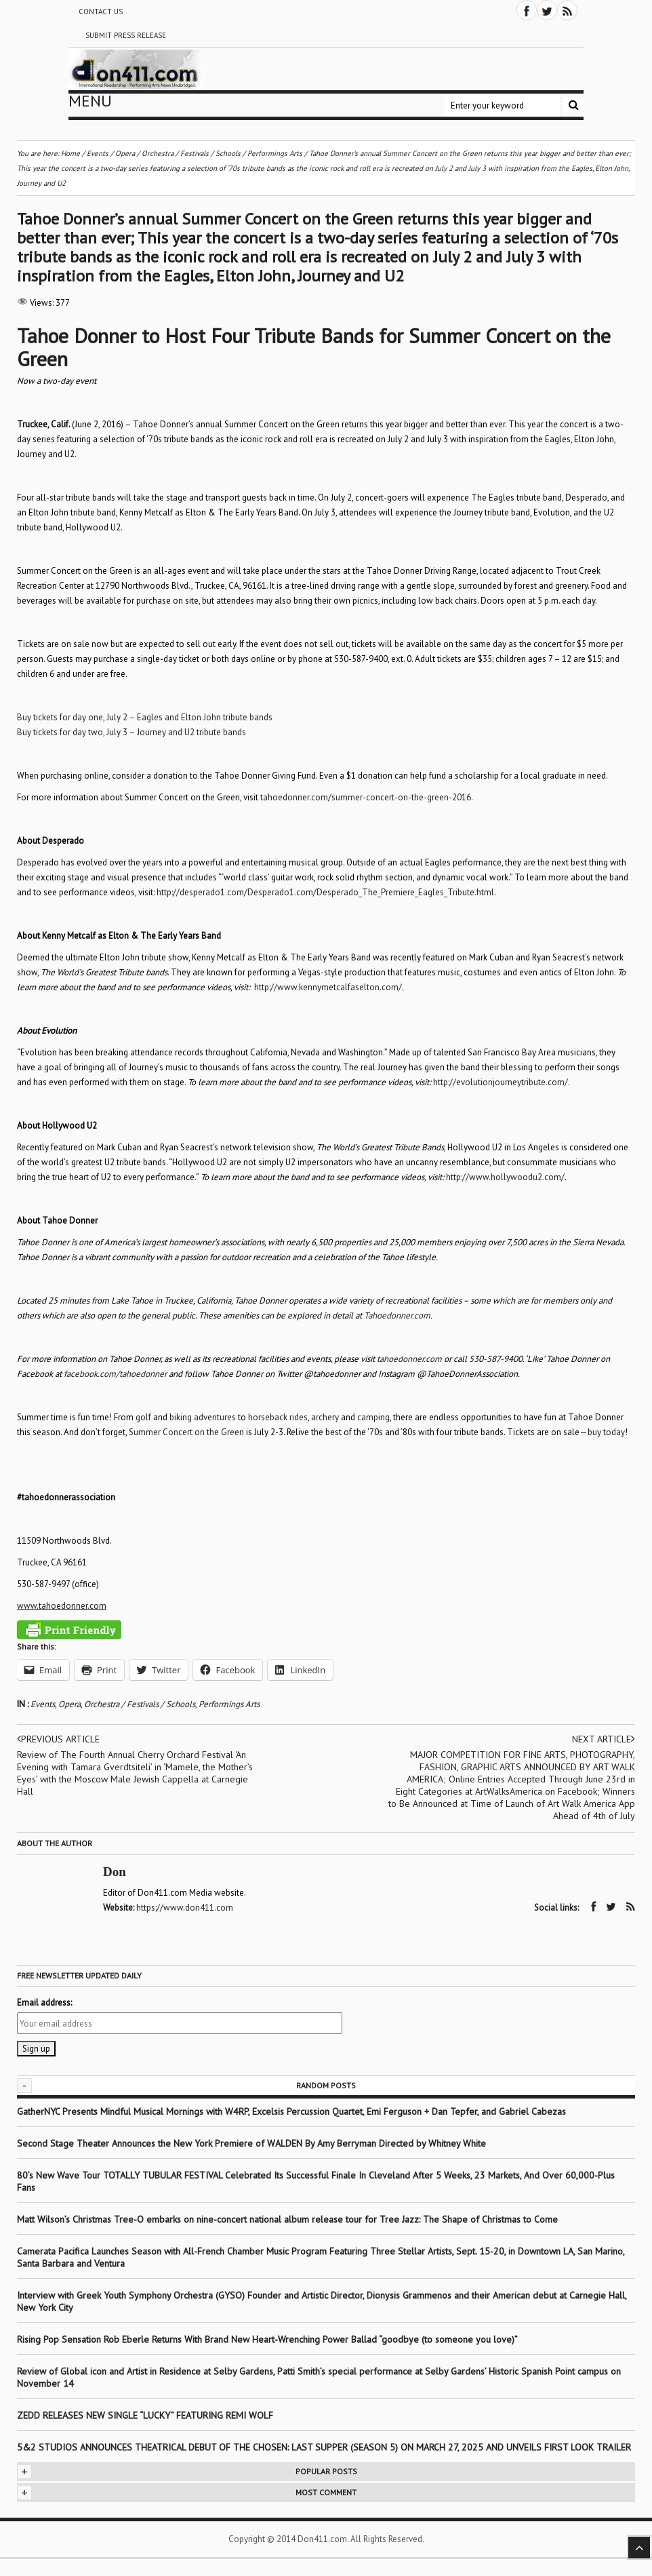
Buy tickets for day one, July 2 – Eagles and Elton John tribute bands (144, 717)
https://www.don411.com (184, 1907)
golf (143, 1417)
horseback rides (278, 1417)
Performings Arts (229, 1704)
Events (42, 1704)
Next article (603, 1739)
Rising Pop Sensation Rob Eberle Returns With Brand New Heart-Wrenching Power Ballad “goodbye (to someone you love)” (267, 2339)
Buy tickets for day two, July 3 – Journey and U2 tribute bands (131, 732)
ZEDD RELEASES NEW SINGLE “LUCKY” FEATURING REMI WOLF (145, 2415)
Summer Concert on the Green (186, 1432)
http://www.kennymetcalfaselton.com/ (328, 987)
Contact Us (101, 11)
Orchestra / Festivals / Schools (139, 1704)
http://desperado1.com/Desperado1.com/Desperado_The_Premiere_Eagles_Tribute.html (325, 892)
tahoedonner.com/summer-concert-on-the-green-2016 (365, 797)
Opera (69, 1704)
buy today (606, 1432)
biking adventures (202, 1417)
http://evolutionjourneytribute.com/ (500, 1082)
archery (325, 1417)
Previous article (58, 1739)
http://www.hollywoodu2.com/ (505, 1177)
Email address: (44, 2002)
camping (373, 1417)
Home (70, 153)
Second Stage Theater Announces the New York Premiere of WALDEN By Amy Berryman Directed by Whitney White (251, 2143)
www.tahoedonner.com (61, 1606)
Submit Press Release (125, 35)
